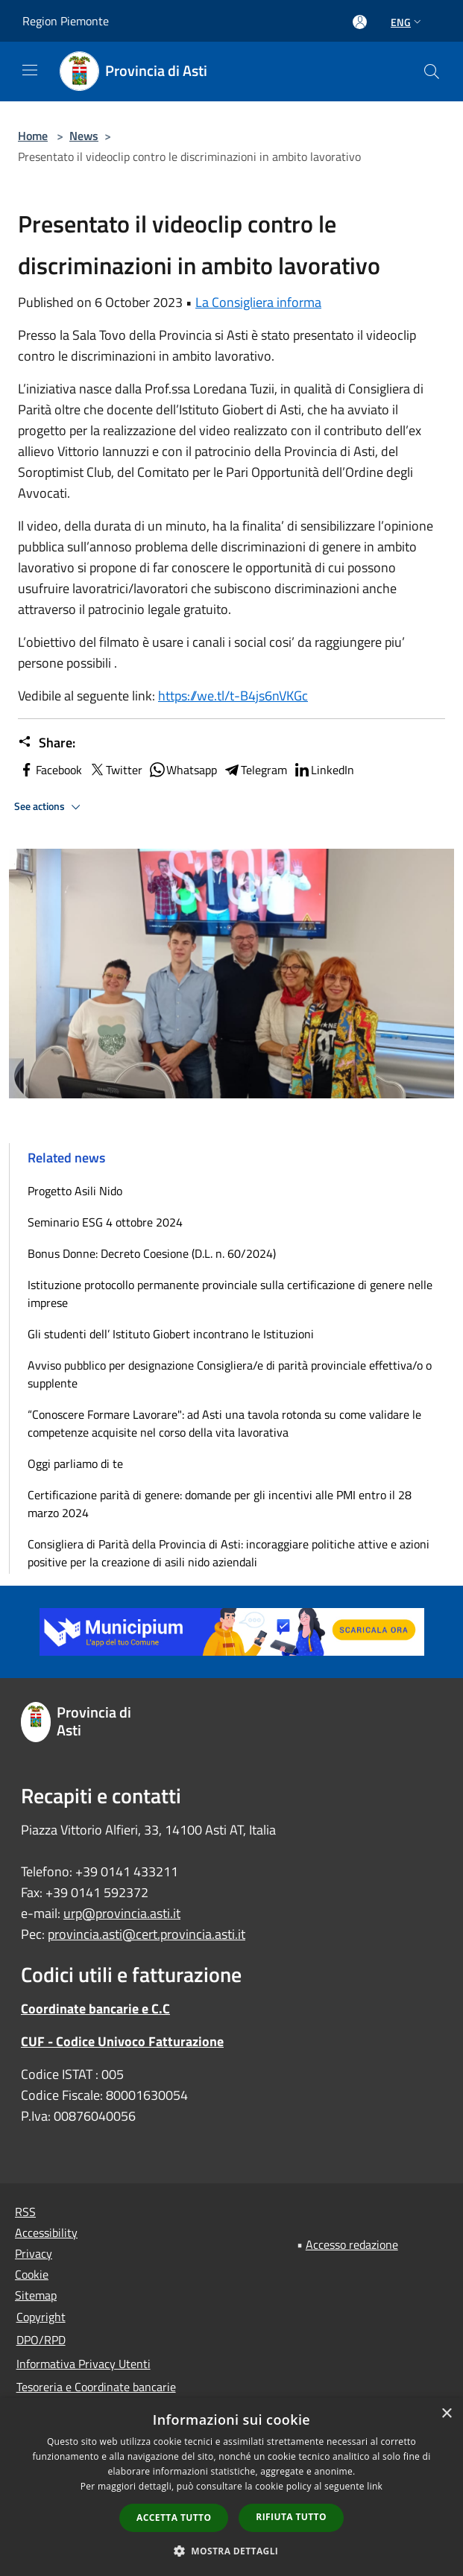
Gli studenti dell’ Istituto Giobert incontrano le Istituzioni (171, 1334)
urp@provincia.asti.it (121, 1913)
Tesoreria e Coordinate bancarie (96, 2387)
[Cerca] (432, 71)
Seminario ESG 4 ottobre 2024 (105, 1222)
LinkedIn (323, 770)
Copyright (41, 2317)
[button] (232, 2550)
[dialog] (231, 2487)
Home (33, 136)
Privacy (33, 2253)
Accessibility (46, 2232)
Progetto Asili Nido (75, 1191)
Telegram (255, 770)
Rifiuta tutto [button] (291, 2516)
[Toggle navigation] (30, 70)
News (83, 136)
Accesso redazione (352, 2244)
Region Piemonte (65, 21)
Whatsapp (182, 770)
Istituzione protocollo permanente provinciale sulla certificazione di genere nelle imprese (230, 1293)
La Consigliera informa (258, 302)
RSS (25, 2212)
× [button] (446, 2414)
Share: (46, 742)
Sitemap (36, 2295)
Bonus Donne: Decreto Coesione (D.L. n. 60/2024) (152, 1253)
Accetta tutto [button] (173, 2517)
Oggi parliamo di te (75, 1463)
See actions (49, 807)
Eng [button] (407, 22)
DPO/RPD (41, 2340)
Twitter (115, 770)
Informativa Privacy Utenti (83, 2364)
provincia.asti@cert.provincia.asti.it (146, 1934)
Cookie (31, 2274)
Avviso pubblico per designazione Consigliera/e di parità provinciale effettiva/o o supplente (230, 1374)
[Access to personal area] (359, 21)
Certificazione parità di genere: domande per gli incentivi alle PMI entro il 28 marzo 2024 (220, 1504)
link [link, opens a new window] (374, 2486)
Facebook (50, 770)
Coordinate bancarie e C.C (95, 2009)
